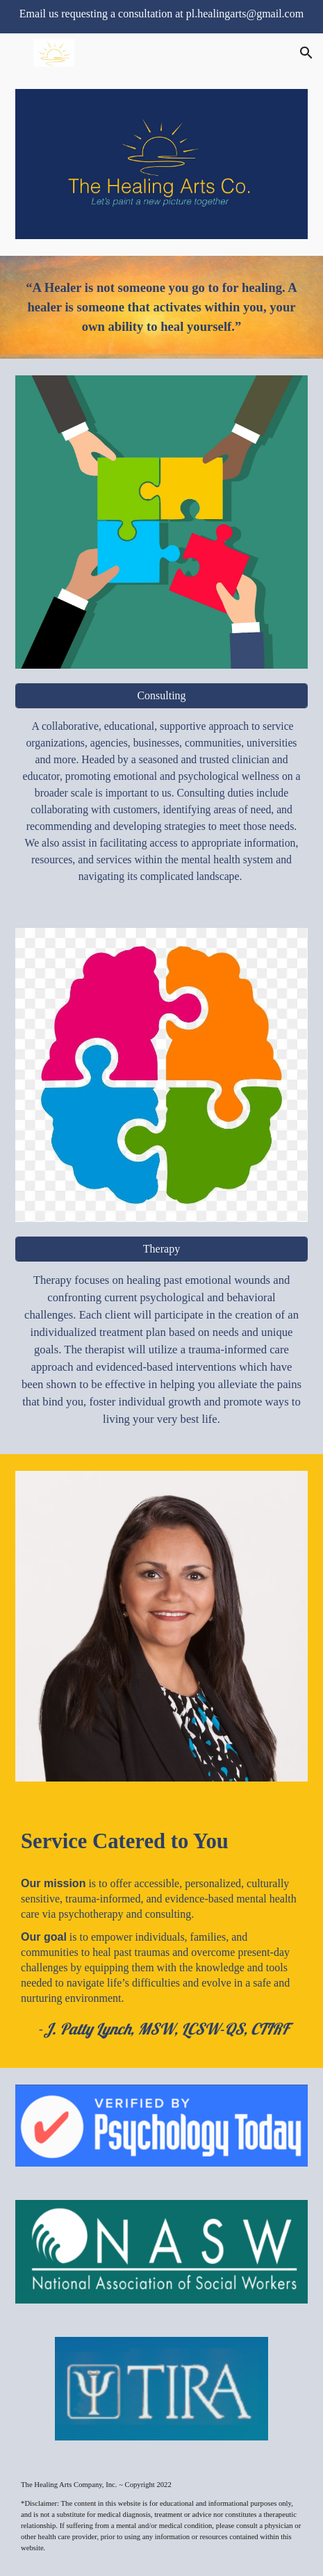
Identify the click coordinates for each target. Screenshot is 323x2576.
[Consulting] (161, 695)
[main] (161, 307)
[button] (16, 52)
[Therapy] (161, 1249)
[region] (161, 16)
